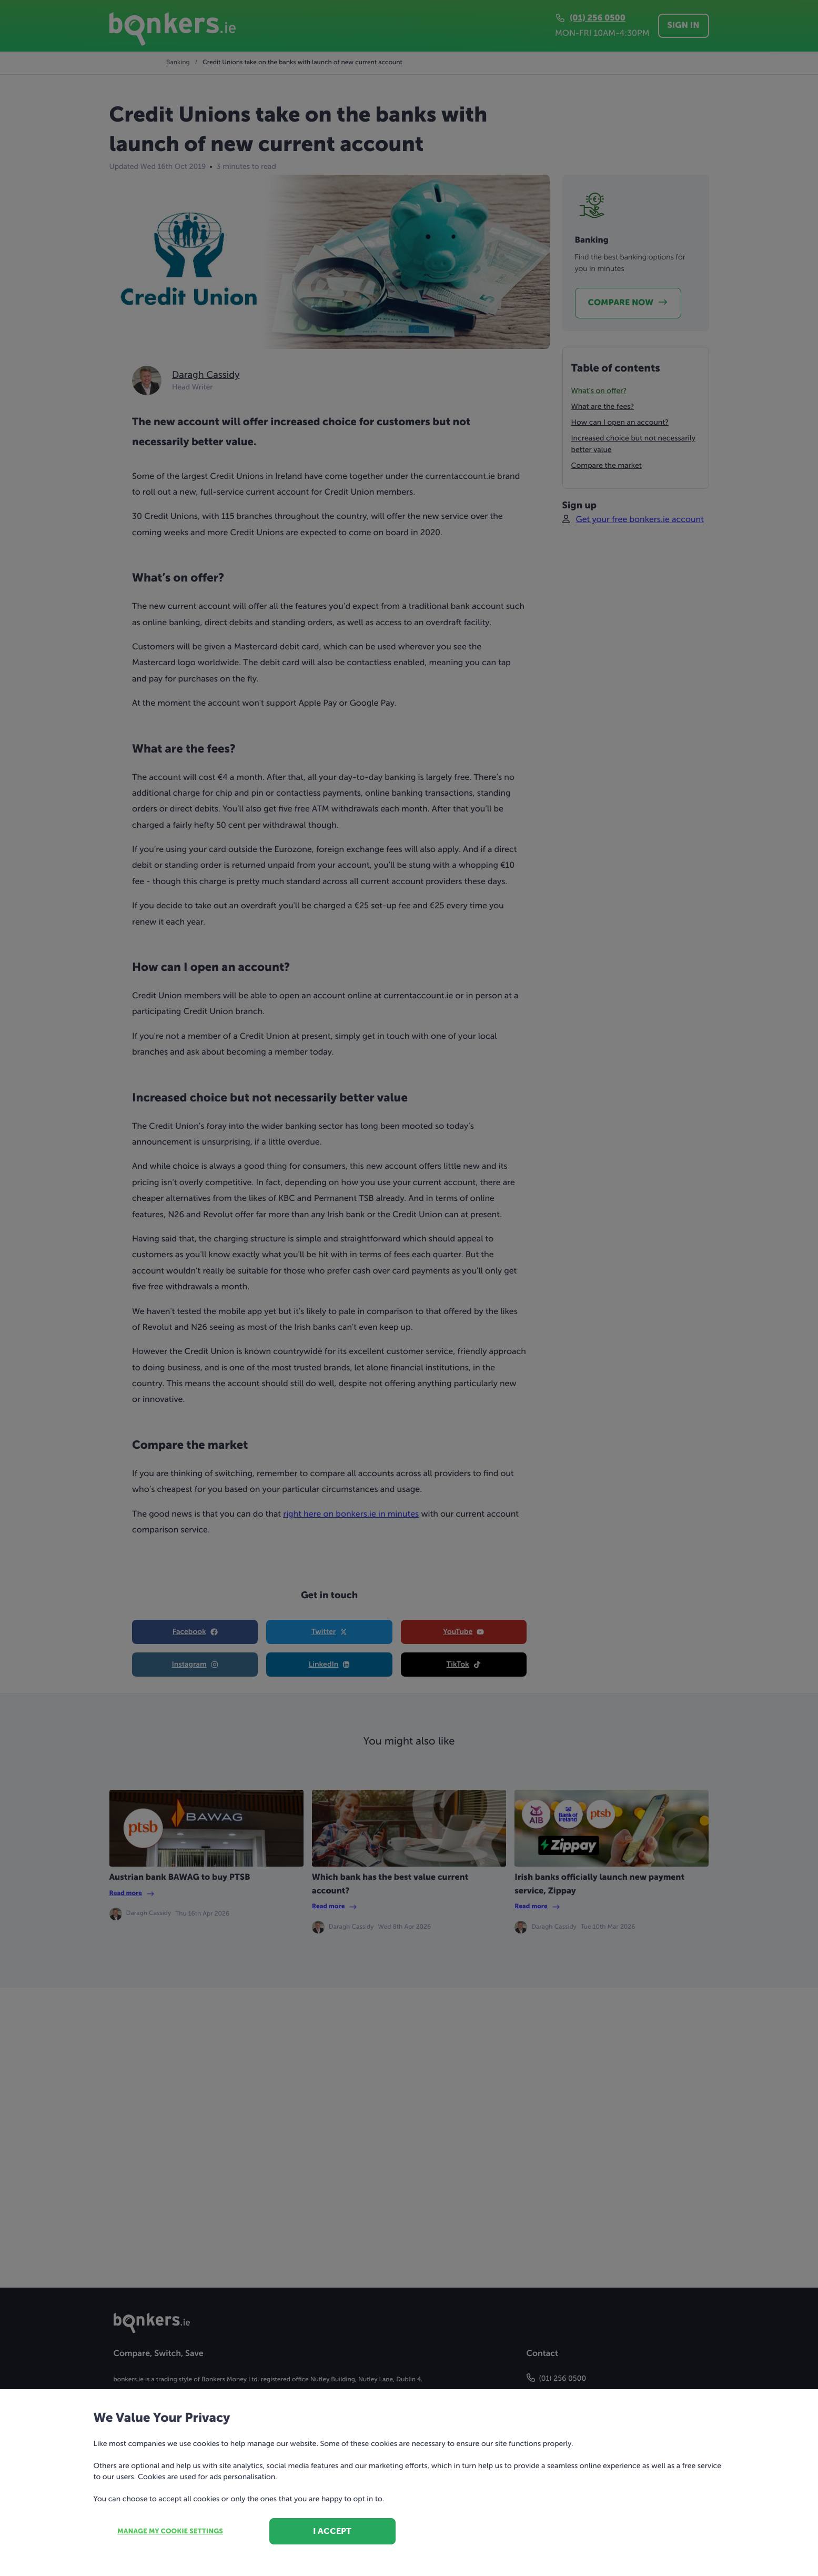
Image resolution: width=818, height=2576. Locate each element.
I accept (332, 2531)
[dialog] (409, 1288)
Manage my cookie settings (170, 2531)
